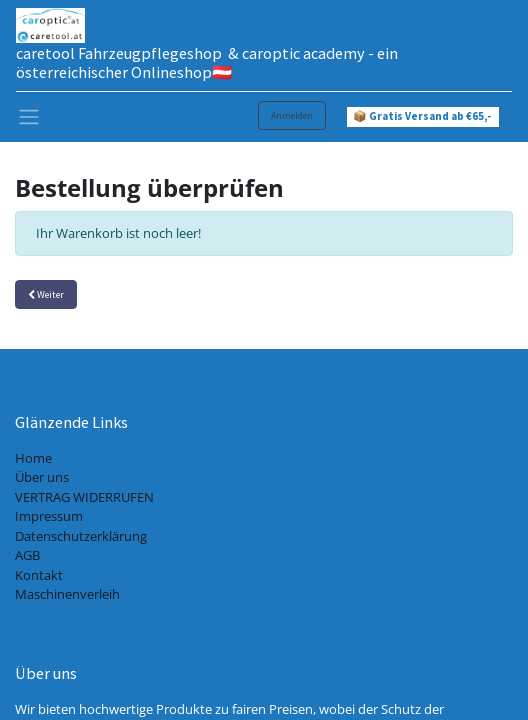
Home (33, 458)
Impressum (49, 516)
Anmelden (292, 115)
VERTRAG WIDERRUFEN (84, 497)
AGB (27, 555)
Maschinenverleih (67, 594)
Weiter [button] (46, 294)
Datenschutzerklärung (81, 536)
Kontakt (39, 575)
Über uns (42, 477)
